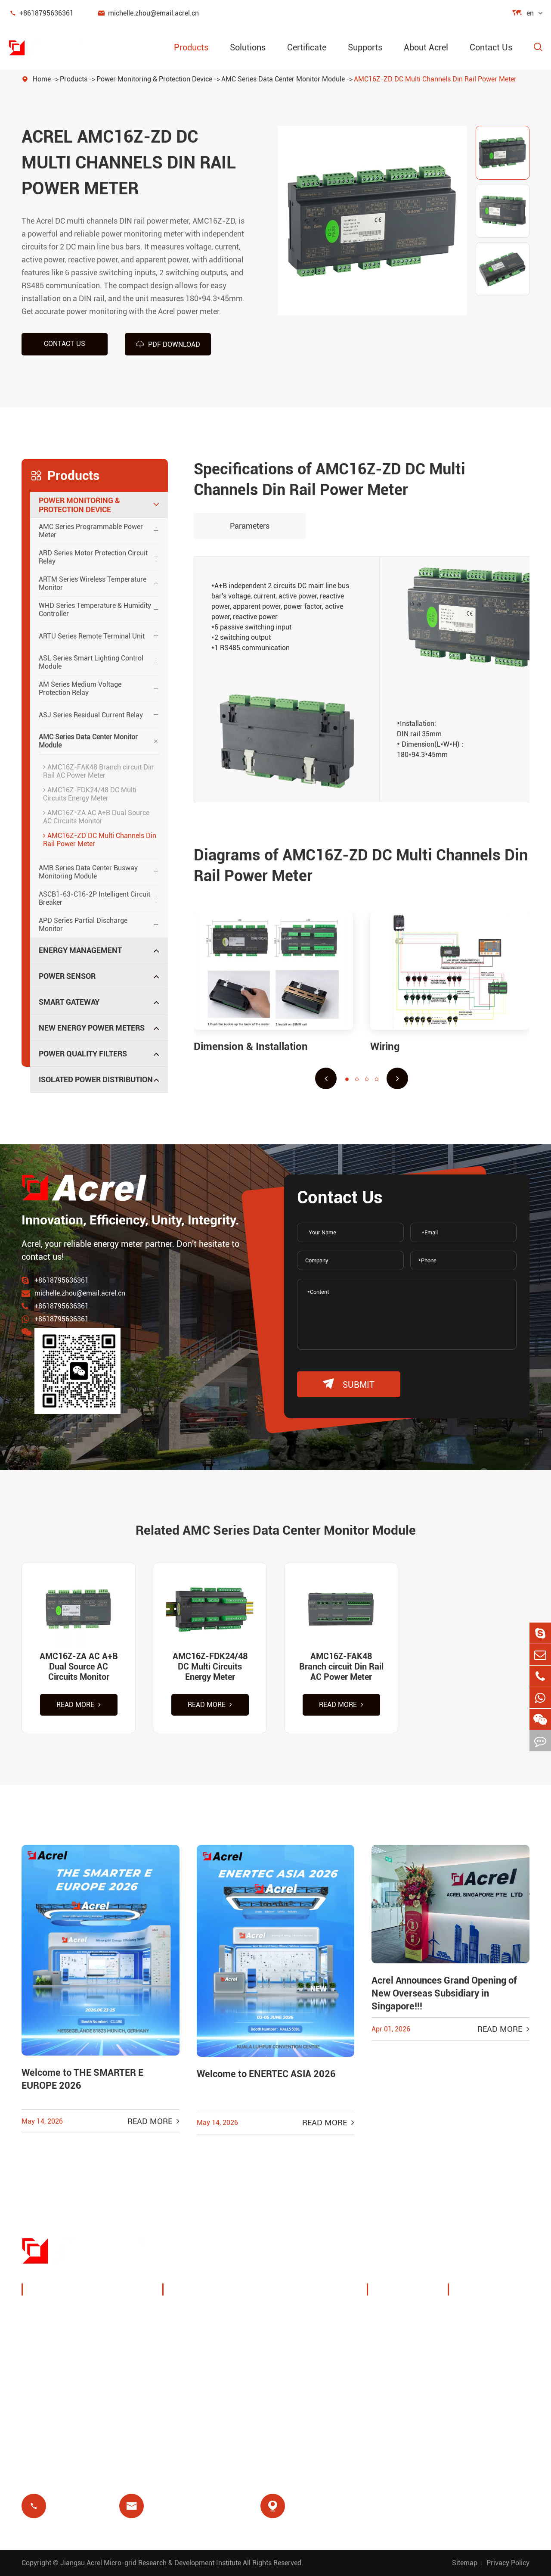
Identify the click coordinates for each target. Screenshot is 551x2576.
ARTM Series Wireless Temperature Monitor (92, 583)
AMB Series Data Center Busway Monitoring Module (88, 872)
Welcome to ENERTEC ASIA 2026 (266, 2073)
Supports (365, 47)
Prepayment (193, 2406)
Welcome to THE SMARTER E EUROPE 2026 (82, 2079)
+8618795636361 (41, 13)
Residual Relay (197, 2386)
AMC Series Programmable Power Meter (91, 531)
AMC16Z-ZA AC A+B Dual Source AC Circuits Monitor (96, 817)
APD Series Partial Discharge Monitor (83, 924)
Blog (465, 2332)
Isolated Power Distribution (96, 1079)
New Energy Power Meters (92, 1027)
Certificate (306, 47)
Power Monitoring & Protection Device (154, 79)
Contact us (64, 344)
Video (467, 2353)
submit (349, 1384)
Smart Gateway (69, 1001)
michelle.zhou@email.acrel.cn (148, 13)
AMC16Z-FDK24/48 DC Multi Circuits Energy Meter (89, 794)
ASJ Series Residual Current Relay (91, 715)
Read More (78, 1705)
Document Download (493, 2312)
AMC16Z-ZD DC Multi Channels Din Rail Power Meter (435, 79)
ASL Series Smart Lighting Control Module (91, 662)
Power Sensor (67, 976)
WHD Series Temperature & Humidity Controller (95, 609)
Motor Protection (305, 2365)
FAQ (465, 2374)
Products (191, 47)
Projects (391, 2374)
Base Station (194, 2365)
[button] (326, 1078)
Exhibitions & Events (411, 2332)
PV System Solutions (208, 2344)
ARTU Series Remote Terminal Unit (92, 636)
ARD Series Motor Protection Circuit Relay (93, 557)
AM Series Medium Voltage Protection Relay (80, 688)
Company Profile (405, 2312)
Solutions (248, 47)
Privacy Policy (507, 2563)
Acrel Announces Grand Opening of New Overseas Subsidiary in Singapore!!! (444, 1993)
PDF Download (168, 344)
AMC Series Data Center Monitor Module (283, 79)
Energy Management (80, 950)
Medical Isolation (305, 2386)
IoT (281, 2344)
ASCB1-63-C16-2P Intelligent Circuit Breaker (94, 898)
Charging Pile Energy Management (207, 2318)
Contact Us (491, 47)
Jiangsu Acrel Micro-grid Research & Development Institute (150, 2563)
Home (42, 79)
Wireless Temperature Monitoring (313, 2318)
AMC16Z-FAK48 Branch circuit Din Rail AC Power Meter (98, 771)
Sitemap (464, 2563)
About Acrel (426, 47)
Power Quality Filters (83, 1053)
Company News (403, 2353)
